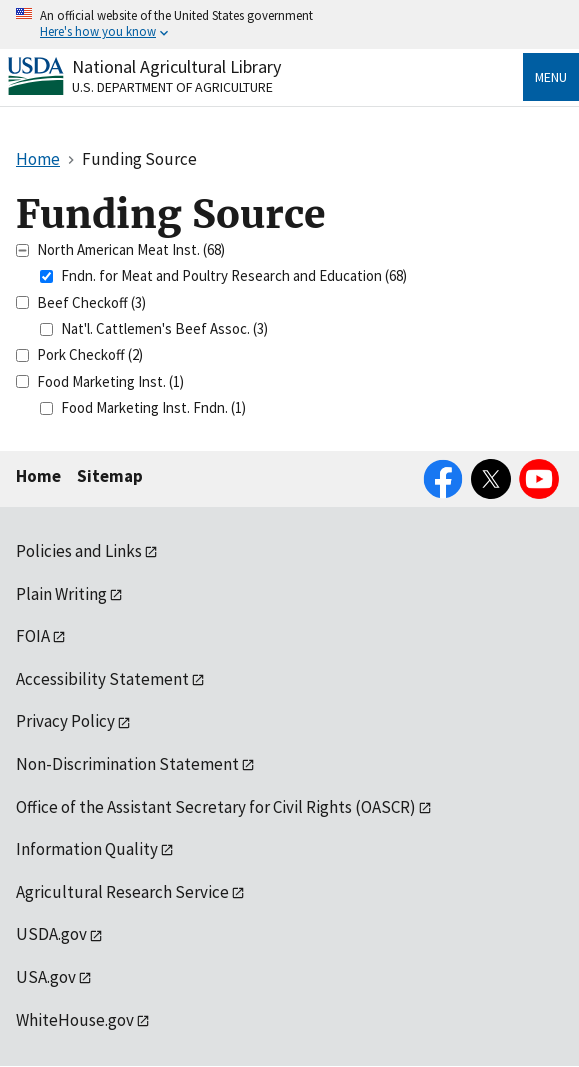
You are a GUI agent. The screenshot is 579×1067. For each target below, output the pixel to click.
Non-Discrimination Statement (127, 764)
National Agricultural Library (176, 66)
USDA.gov (51, 934)
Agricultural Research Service (122, 892)
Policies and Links (79, 551)
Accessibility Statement (102, 679)
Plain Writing (61, 594)
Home (38, 476)
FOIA (33, 636)
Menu (551, 77)
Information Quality (87, 849)
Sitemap (110, 476)
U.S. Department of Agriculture (172, 87)
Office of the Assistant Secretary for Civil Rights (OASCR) (216, 807)
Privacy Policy (65, 721)
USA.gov (46, 977)
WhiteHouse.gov (75, 1020)
